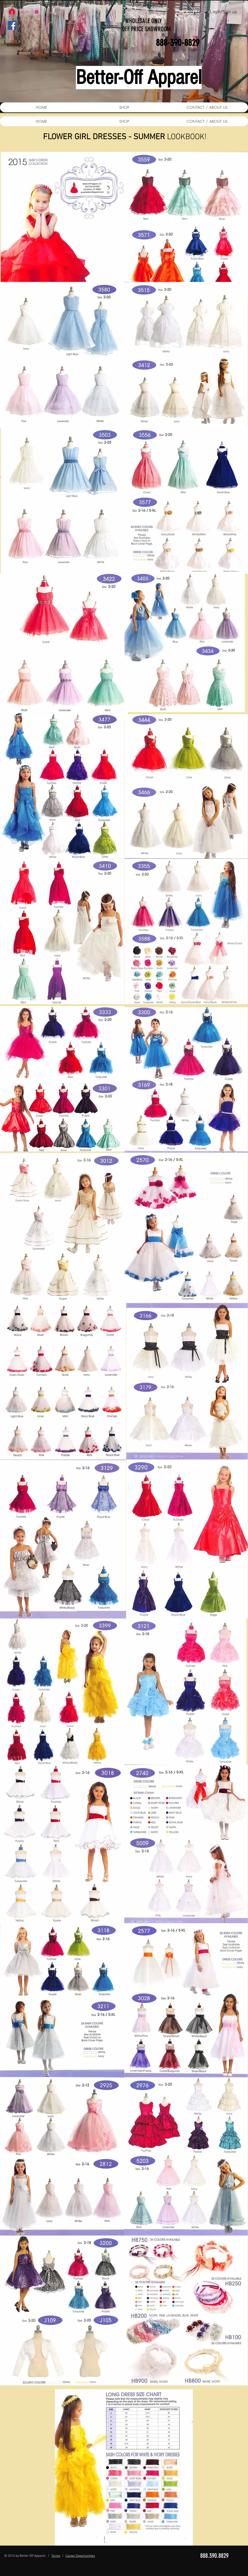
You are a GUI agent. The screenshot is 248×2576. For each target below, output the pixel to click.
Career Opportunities (80, 2556)
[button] (36, 10)
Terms (55, 2556)
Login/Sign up (223, 12)
